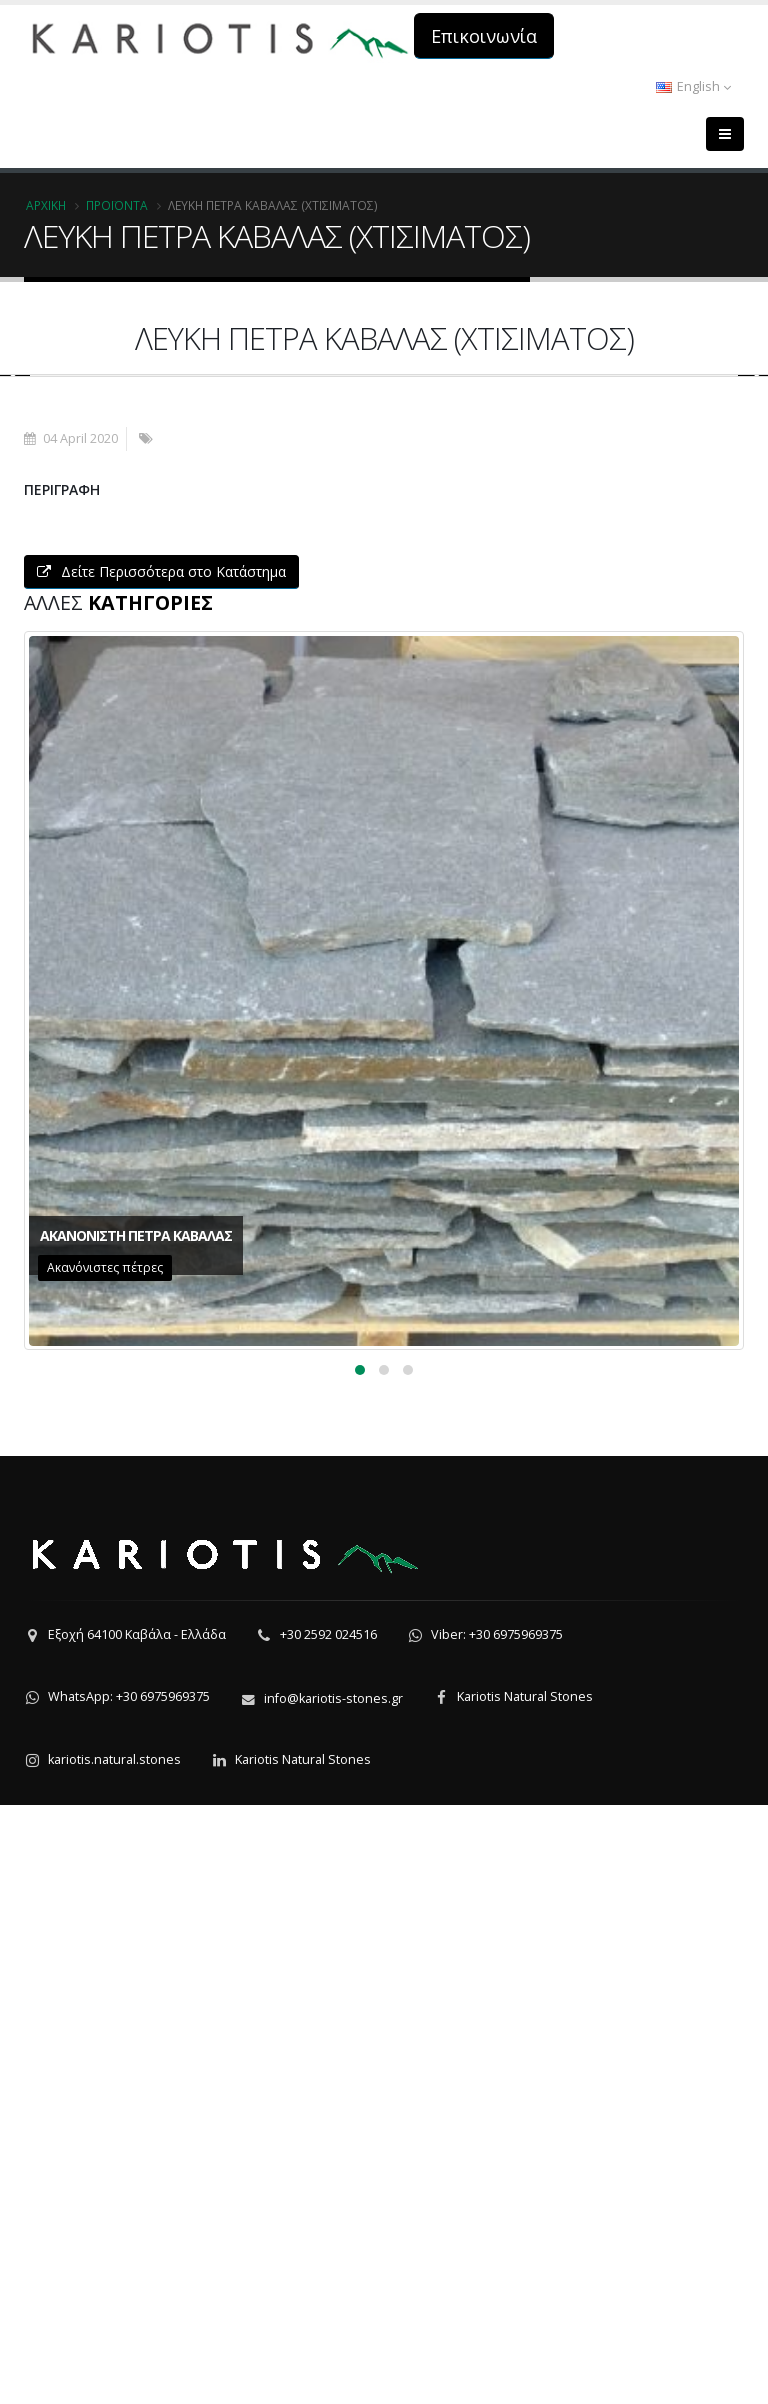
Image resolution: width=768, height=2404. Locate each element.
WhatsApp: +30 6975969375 (129, 2295)
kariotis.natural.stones (114, 2358)
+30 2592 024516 (328, 2233)
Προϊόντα (117, 205)
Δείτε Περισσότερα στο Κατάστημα (161, 1170)
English (693, 86)
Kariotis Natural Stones (525, 2295)
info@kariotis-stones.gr (333, 2297)
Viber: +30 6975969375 (497, 2233)
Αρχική (46, 205)
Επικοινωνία (484, 36)
